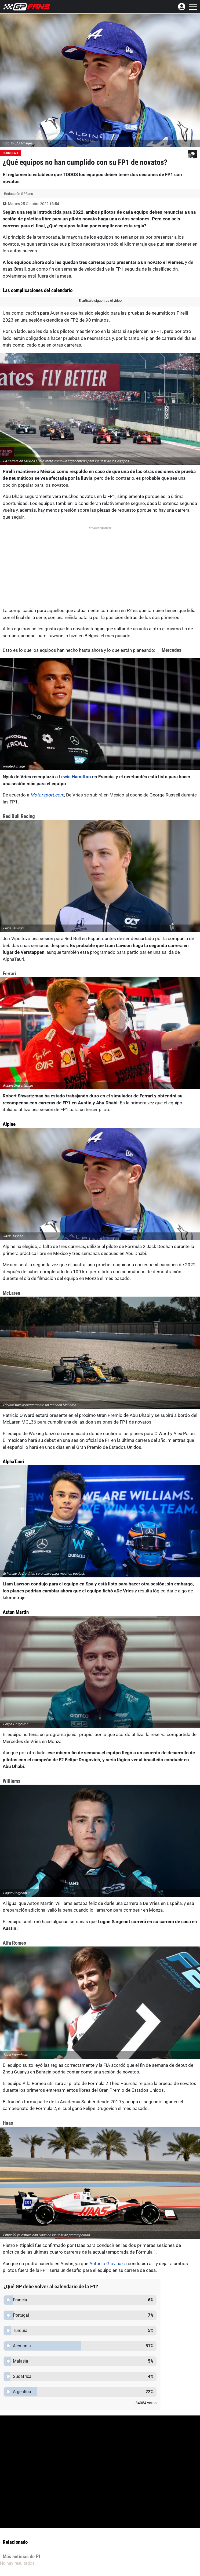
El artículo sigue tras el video (100, 301)
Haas (8, 2123)
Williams (11, 1781)
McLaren (11, 1293)
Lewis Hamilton (75, 776)
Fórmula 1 (10, 153)
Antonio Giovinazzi (108, 2263)
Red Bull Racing (19, 816)
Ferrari (9, 973)
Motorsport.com (47, 795)
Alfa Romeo (14, 1943)
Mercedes (171, 650)
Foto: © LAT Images (18, 143)
